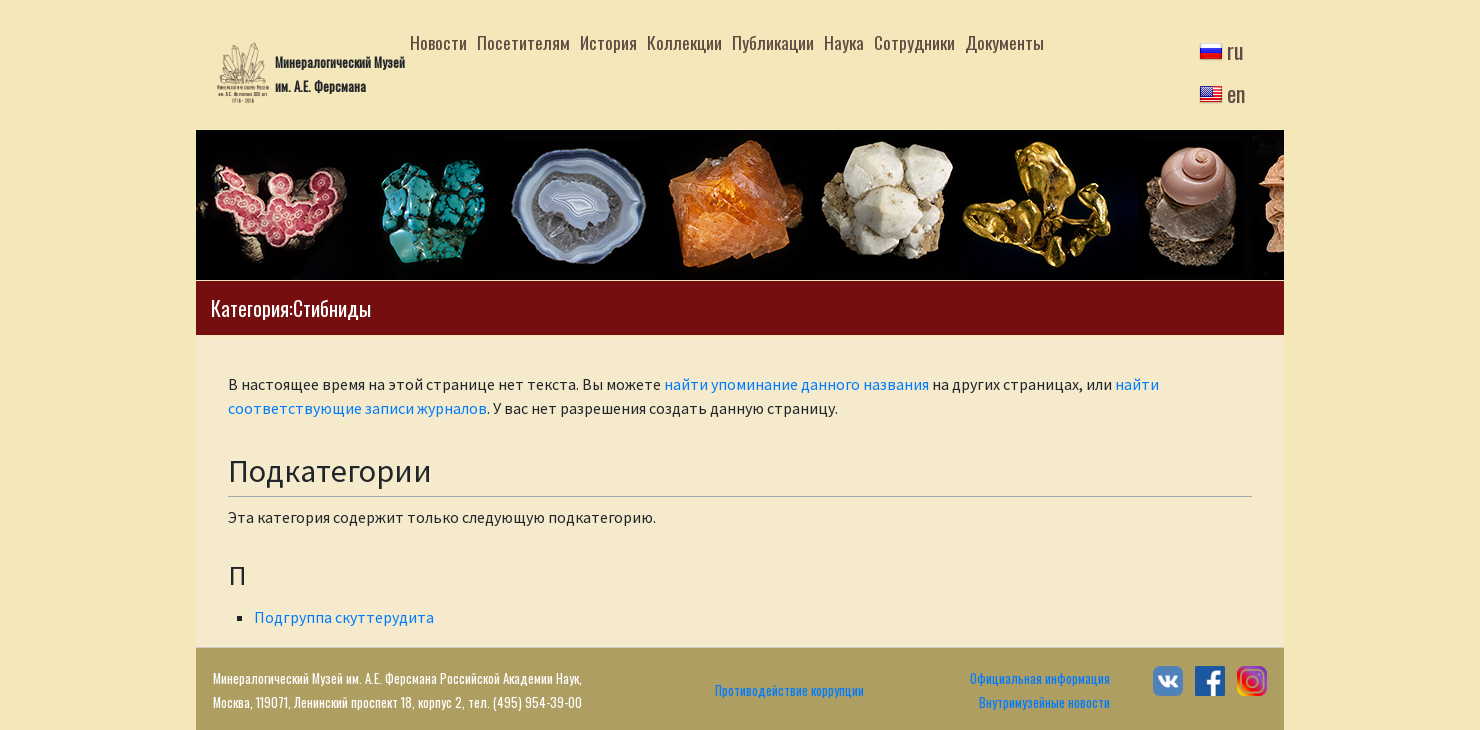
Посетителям (523, 42)
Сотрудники (914, 42)
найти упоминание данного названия (796, 384)
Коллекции (684, 42)
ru (1235, 50)
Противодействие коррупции (789, 690)
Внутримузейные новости (1044, 702)
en (1236, 93)
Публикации (773, 42)
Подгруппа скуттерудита (344, 617)
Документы (1004, 42)
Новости (438, 42)
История (608, 42)
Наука (844, 42)
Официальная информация (1040, 678)
